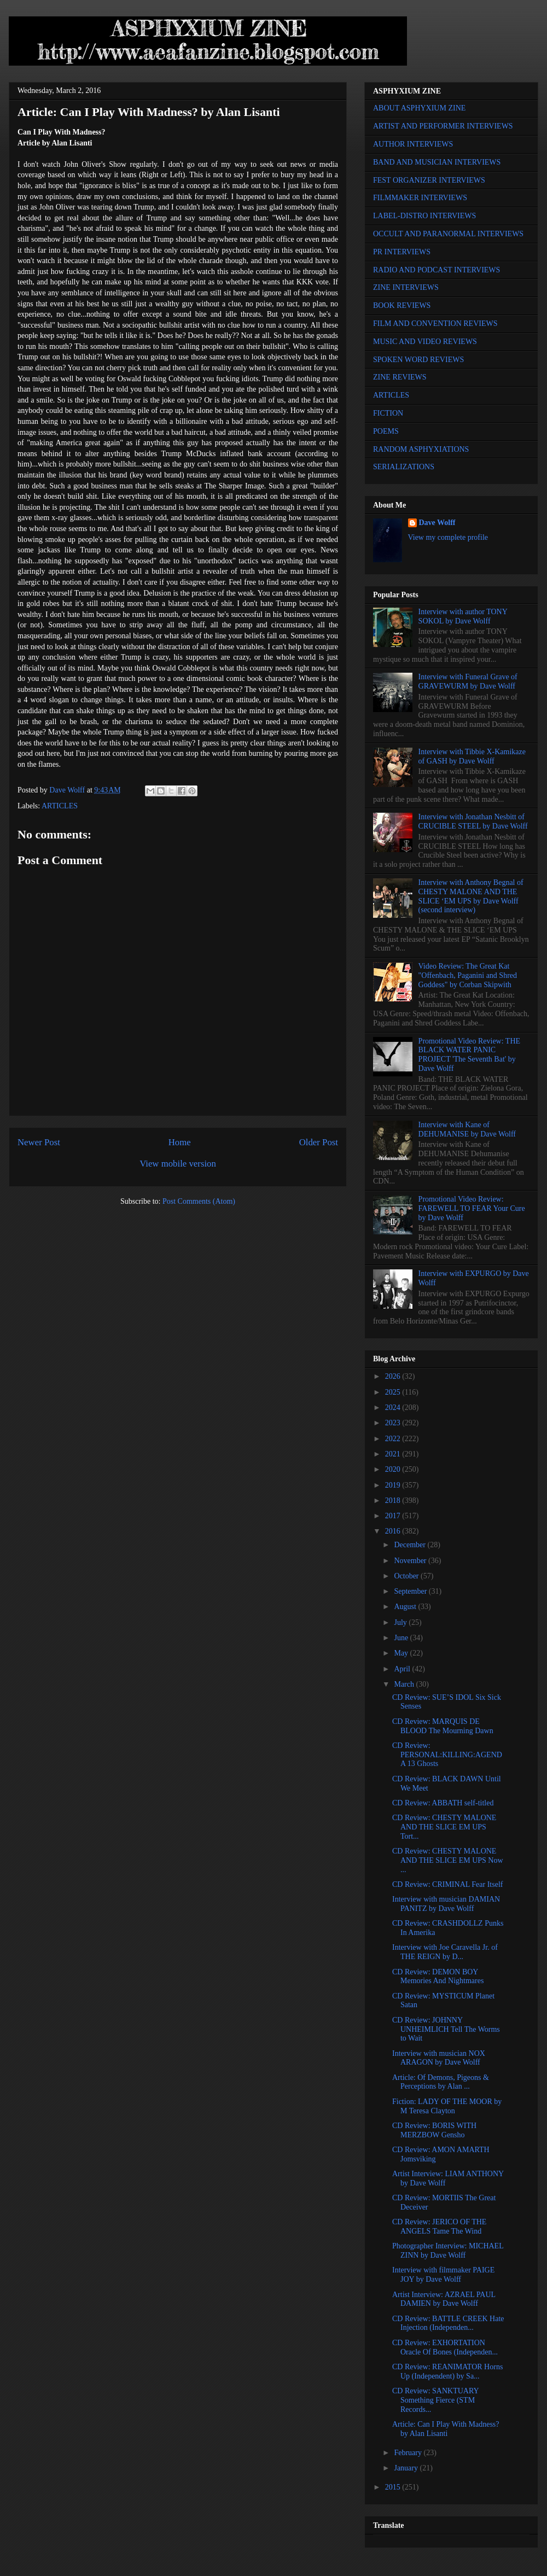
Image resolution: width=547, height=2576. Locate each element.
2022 (394, 1439)
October (407, 1576)
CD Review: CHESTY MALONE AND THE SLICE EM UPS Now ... (447, 1860)
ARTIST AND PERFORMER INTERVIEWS (443, 126)
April (403, 1669)
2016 (394, 1531)
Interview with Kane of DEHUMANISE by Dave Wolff (467, 1129)
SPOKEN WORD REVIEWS (418, 359)
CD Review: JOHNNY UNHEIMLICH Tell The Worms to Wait (446, 2029)
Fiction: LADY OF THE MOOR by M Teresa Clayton (447, 2106)
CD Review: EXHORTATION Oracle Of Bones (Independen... (445, 2347)
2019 (394, 1485)
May (402, 1653)
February (408, 2453)
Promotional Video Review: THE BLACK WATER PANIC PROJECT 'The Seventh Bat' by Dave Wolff (469, 1055)
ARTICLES (60, 806)
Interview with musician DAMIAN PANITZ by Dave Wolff (446, 1904)
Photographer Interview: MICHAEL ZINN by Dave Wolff (447, 2250)
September (411, 1591)
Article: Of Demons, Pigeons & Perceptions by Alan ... (440, 2082)
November (411, 1561)
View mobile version (177, 1163)
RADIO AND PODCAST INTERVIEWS (436, 270)
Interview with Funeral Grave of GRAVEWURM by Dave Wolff (467, 681)
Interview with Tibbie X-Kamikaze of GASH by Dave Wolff (472, 756)
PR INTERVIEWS (401, 252)
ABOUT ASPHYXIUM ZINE (419, 108)
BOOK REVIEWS (401, 305)
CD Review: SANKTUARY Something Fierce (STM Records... (435, 2400)
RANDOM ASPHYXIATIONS (421, 449)
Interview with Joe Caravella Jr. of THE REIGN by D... (445, 1952)
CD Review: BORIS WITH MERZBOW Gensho (434, 2130)
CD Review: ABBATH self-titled (443, 1803)
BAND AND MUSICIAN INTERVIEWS (437, 162)
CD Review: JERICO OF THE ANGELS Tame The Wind (439, 2226)
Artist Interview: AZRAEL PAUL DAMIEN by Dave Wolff (444, 2299)
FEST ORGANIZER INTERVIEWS (429, 180)
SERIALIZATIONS (403, 467)
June (402, 1638)
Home (179, 1142)
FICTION (388, 413)
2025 (394, 1392)
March (405, 1684)
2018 (394, 1500)
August (406, 1606)
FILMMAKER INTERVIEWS (420, 198)
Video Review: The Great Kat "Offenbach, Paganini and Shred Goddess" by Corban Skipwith (467, 975)
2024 (394, 1407)
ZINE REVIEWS (400, 377)
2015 (394, 2487)
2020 (394, 1469)
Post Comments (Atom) (198, 1201)
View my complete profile (448, 537)
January (407, 2468)
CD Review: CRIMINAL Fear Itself (447, 1884)
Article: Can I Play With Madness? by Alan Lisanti (445, 2429)
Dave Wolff (437, 522)
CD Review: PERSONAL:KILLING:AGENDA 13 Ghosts (447, 1754)
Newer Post (39, 1142)
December (410, 1545)
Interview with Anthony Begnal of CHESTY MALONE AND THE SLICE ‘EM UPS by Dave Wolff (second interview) (470, 896)
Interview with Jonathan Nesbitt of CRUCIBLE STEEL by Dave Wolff (473, 821)
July (401, 1622)
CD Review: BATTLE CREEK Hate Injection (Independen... (448, 2323)
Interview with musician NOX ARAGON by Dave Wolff (438, 2058)
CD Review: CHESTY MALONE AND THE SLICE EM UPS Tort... (444, 1827)
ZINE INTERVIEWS (406, 287)
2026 (394, 1376)
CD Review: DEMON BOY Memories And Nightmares (438, 1976)
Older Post (318, 1142)
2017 (394, 1516)
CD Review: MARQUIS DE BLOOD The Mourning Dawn (442, 1726)
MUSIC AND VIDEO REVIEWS (425, 341)
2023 (394, 1423)
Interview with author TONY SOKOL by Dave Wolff (463, 616)
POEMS (386, 431)
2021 (394, 1454)
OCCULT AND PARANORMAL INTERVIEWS (448, 234)
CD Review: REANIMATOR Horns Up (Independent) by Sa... (447, 2371)
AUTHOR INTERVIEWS (413, 144)
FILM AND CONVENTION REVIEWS (435, 323)
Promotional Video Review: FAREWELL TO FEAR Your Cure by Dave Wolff (471, 1208)
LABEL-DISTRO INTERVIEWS (424, 216)
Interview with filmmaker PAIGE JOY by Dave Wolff (443, 2274)
